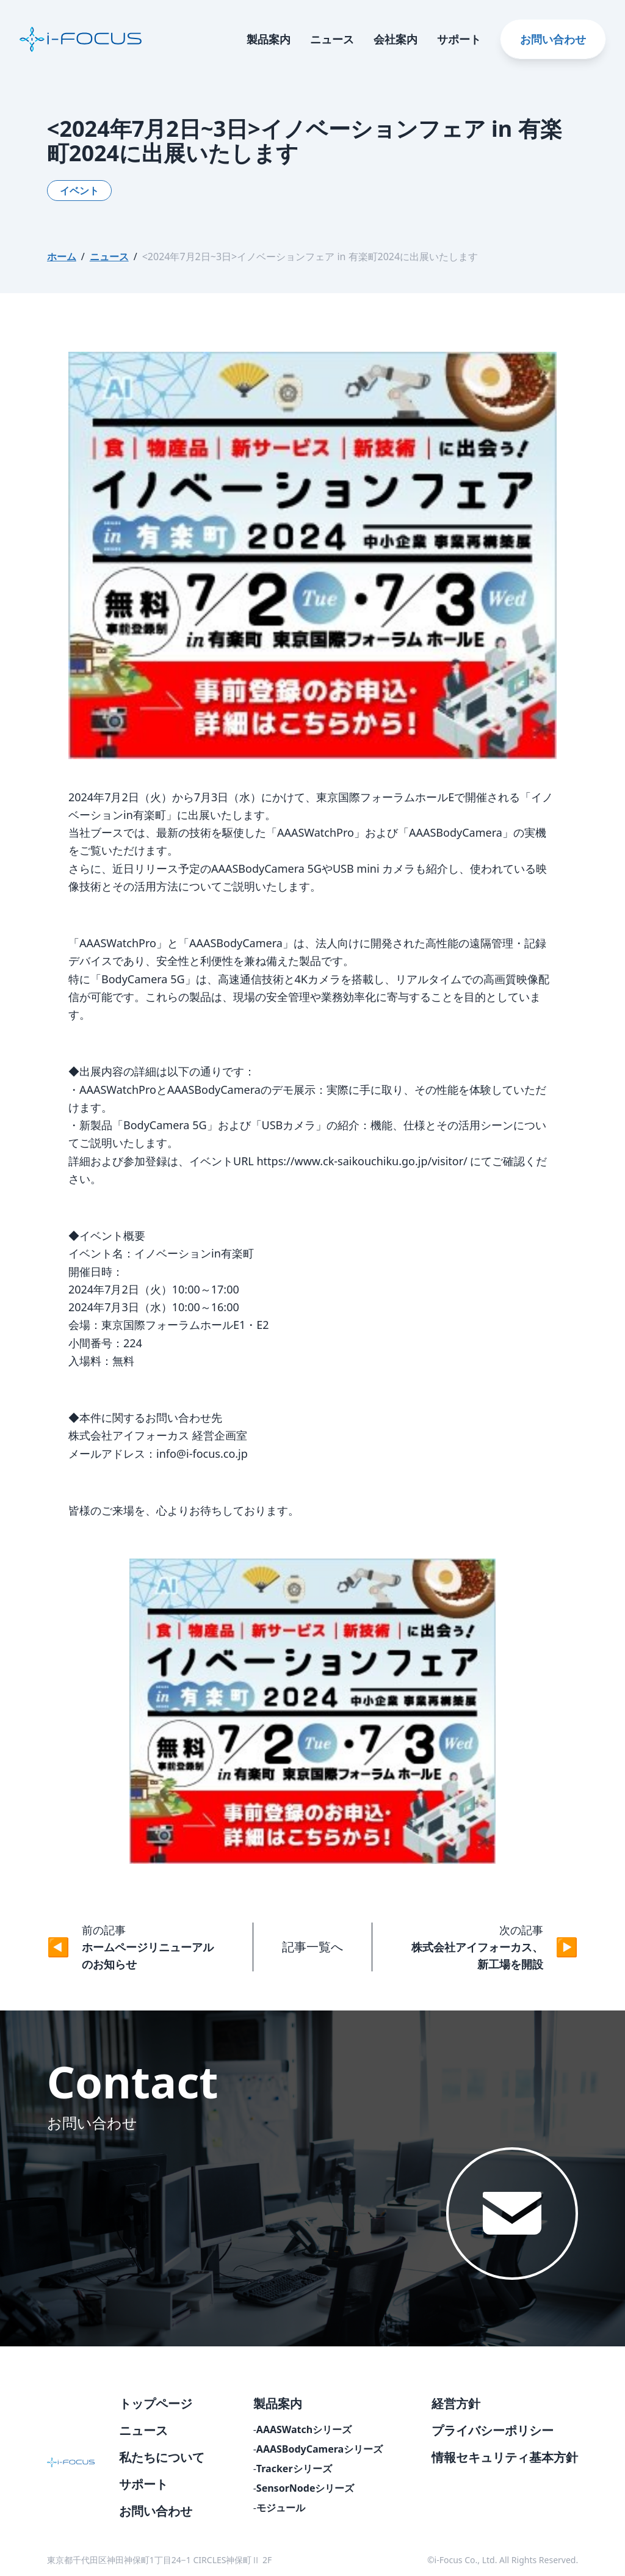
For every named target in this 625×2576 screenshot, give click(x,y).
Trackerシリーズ (294, 2468)
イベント (79, 190)
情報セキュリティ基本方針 (505, 2457)
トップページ (155, 2403)
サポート (459, 39)
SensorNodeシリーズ (305, 2488)
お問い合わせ (553, 39)
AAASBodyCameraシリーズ (319, 2449)
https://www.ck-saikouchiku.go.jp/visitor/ (361, 1161)
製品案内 (269, 39)
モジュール (280, 2507)
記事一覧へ (312, 1946)
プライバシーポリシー (493, 2430)
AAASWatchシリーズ (304, 2429)
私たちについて (161, 2457)
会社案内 (395, 39)
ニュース (332, 39)
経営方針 (456, 2403)
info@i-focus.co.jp (202, 1453)
